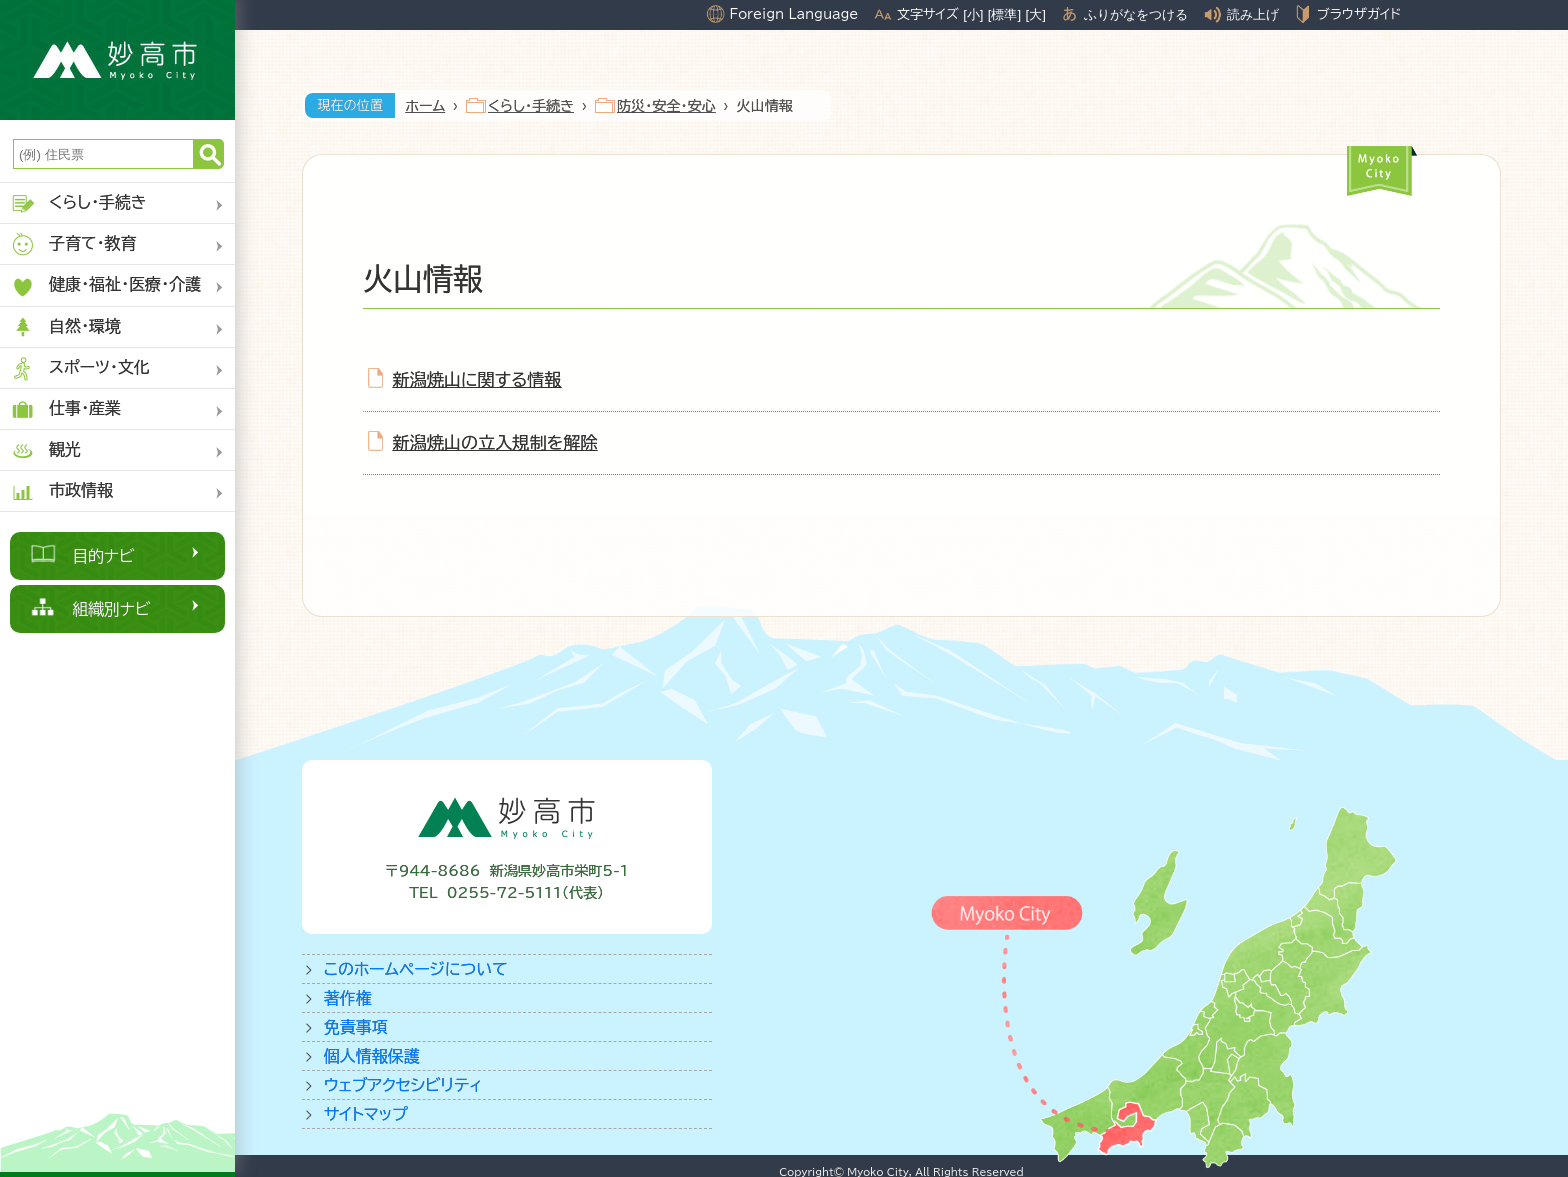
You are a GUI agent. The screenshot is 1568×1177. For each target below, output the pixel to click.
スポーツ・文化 (80, 368)
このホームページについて (416, 969)
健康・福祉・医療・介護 (105, 286)
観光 (45, 450)
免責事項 (356, 1027)
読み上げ (1253, 14)
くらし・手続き (78, 203)
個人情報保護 (372, 1056)
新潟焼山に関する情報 (477, 379)
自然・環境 (65, 327)
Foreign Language (793, 14)
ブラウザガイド (1359, 14)
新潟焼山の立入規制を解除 (495, 442)
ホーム (425, 106)
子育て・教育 (73, 244)
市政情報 (61, 491)
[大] (1036, 14)
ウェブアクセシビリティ (403, 1085)
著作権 (348, 998)
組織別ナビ (111, 609)
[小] (973, 14)
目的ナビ (103, 556)
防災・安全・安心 (666, 106)
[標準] (1004, 14)
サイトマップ (366, 1114)
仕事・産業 (65, 409)
